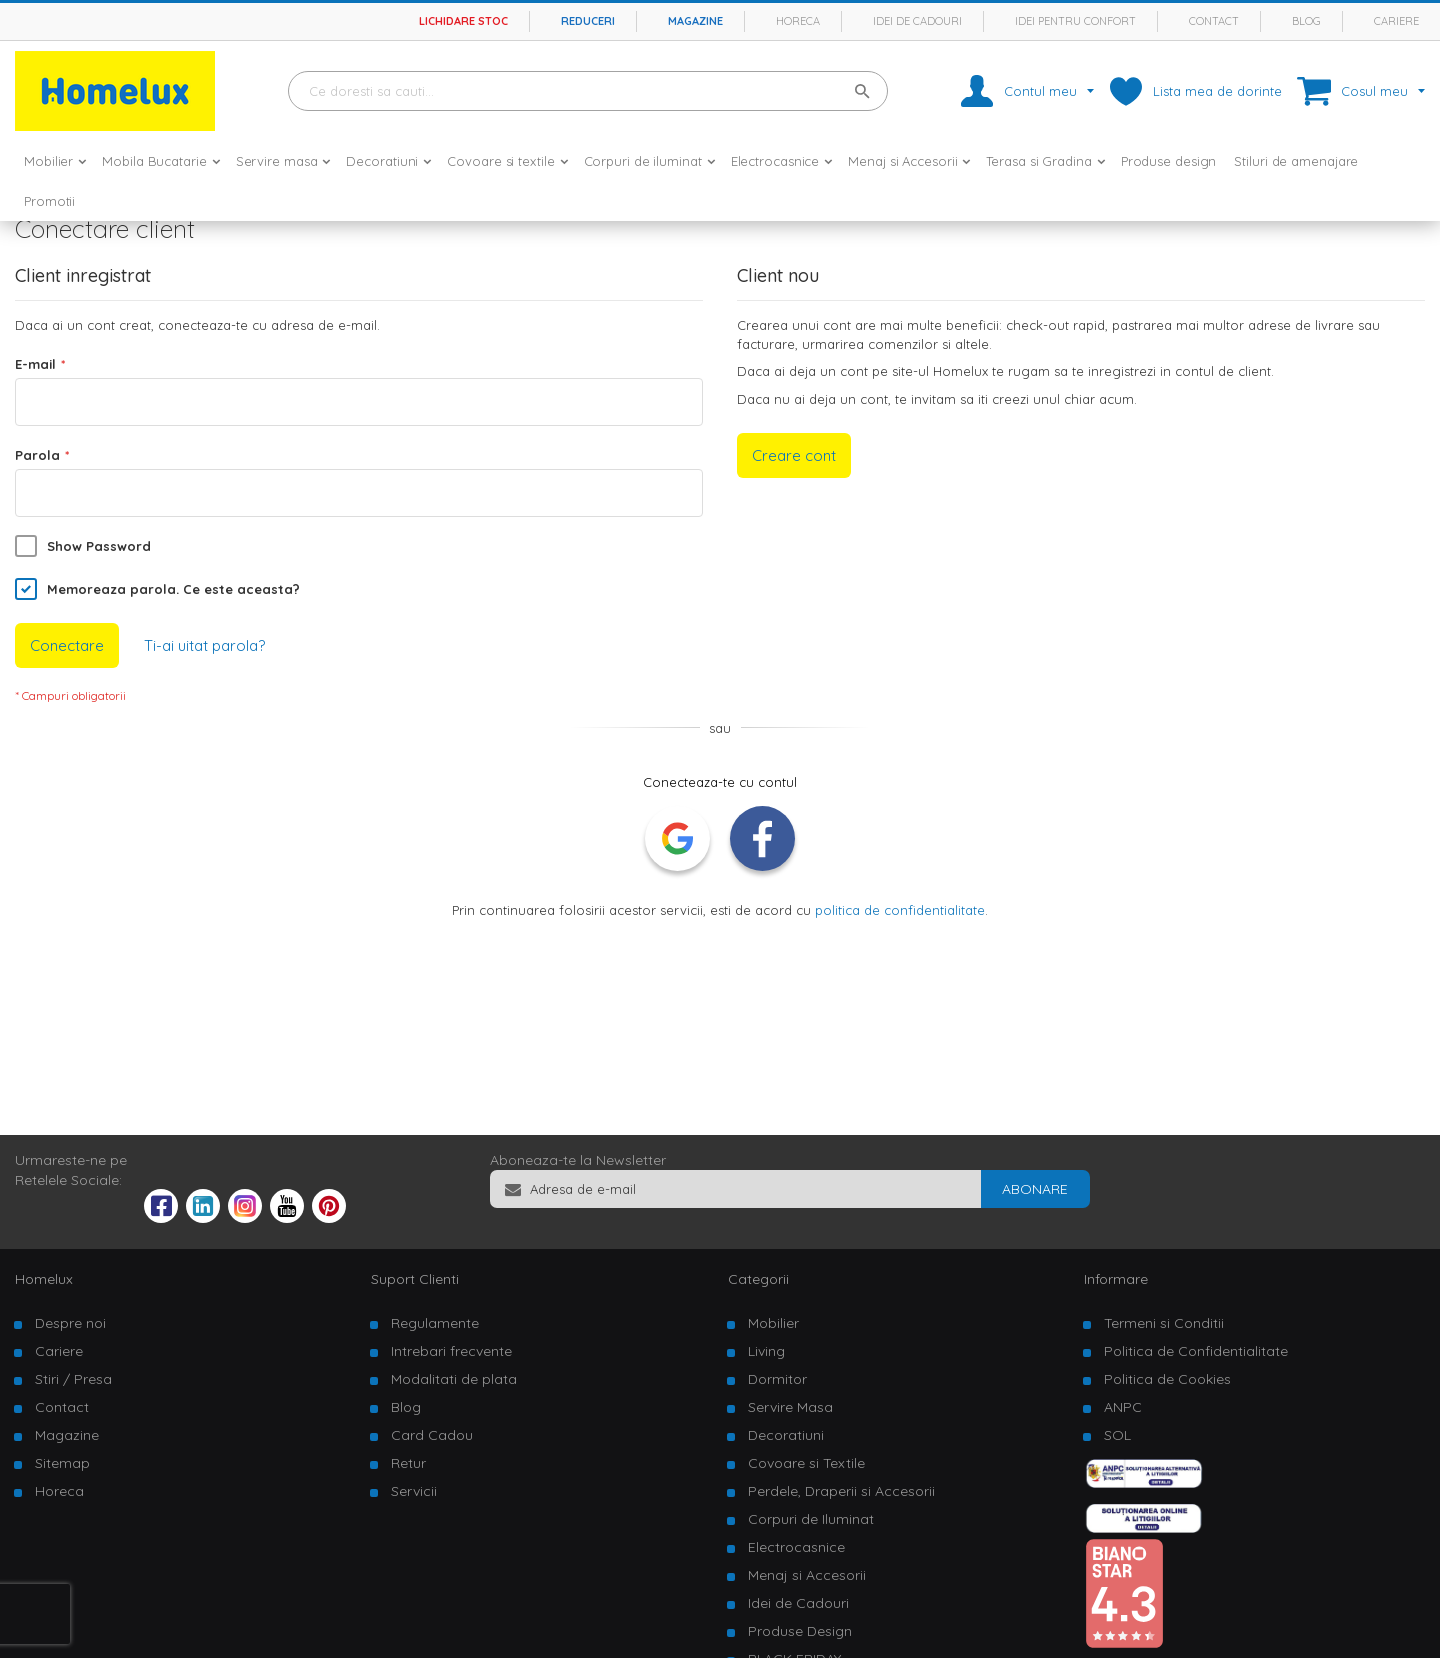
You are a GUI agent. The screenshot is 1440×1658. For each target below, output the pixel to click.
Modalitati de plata (454, 1379)
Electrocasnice (796, 1547)
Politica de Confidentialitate (1196, 1351)
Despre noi (70, 1323)
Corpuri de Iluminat (811, 1519)
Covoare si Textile (806, 1463)
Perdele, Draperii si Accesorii (841, 1491)
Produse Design (800, 1631)
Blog (1306, 21)
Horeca (798, 21)
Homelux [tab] (44, 1279)
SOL (1117, 1435)
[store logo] (115, 91)
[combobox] (588, 91)
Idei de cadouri (917, 21)
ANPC (1123, 1407)
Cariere (1396, 21)
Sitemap (62, 1463)
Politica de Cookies (1167, 1379)
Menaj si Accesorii (807, 1575)
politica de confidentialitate (900, 910)
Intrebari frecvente (451, 1351)
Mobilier (773, 1323)
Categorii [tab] (758, 1279)
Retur (408, 1463)
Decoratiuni (786, 1435)
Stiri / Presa (73, 1379)
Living (766, 1351)
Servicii (414, 1491)
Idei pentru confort (1075, 21)
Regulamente (435, 1323)
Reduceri (588, 21)
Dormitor (777, 1379)
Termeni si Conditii (1164, 1323)
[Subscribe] (1035, 1189)
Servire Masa (790, 1407)
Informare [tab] (1116, 1279)
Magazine (695, 21)
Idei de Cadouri (798, 1603)
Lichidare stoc (463, 21)
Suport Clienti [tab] (415, 1279)
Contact (1214, 21)
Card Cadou (432, 1435)
